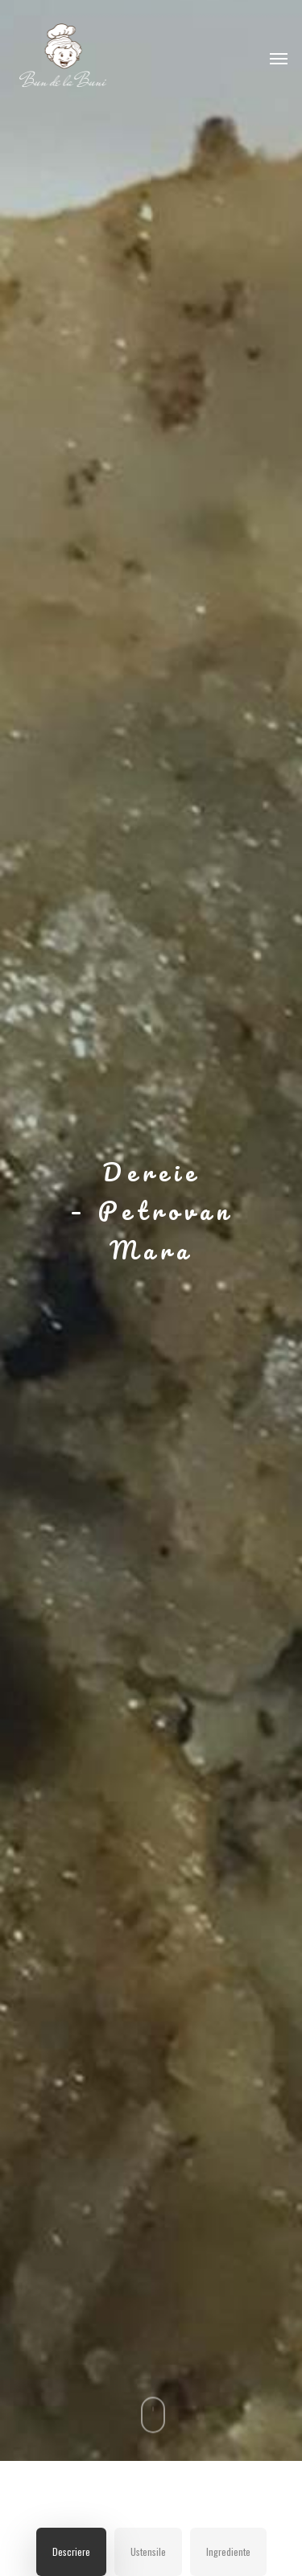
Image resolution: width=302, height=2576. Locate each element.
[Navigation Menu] (279, 58)
